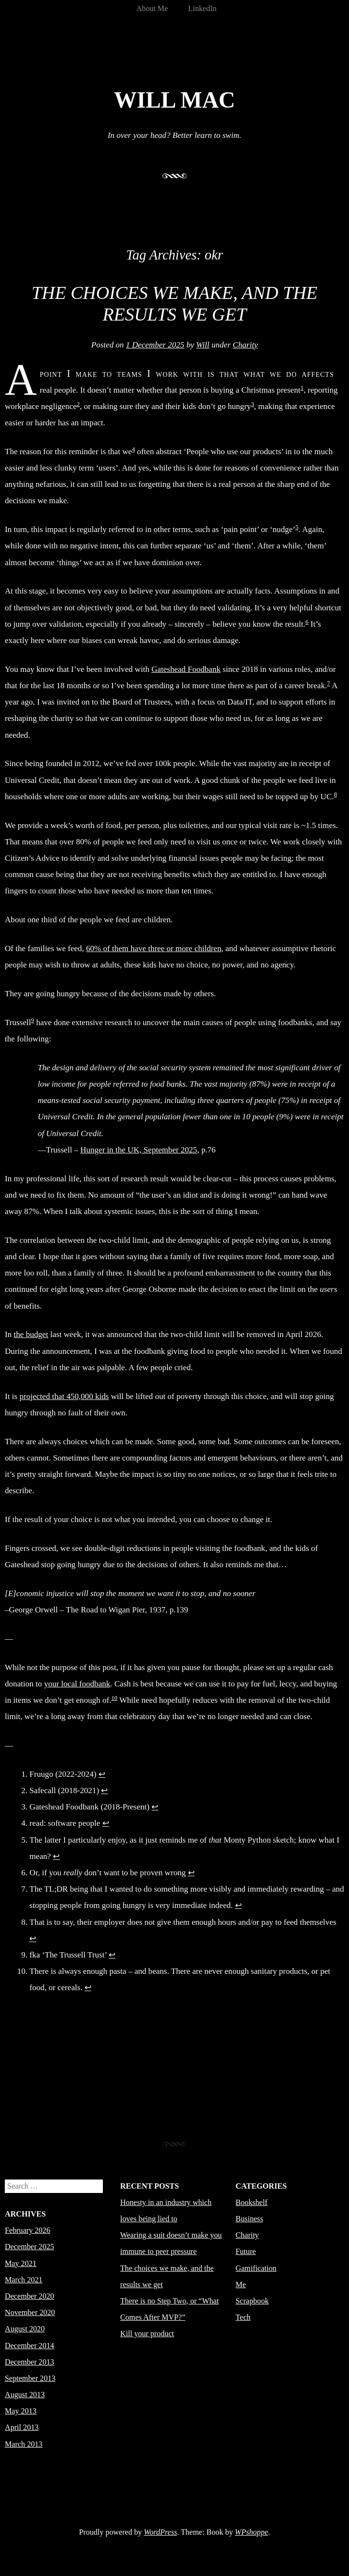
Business (249, 2219)
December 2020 (29, 2296)
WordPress (160, 2532)
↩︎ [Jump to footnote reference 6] (191, 1872)
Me (241, 2284)
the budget (31, 1334)
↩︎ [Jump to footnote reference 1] (102, 1774)
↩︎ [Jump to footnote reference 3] (154, 1806)
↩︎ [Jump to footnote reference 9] (112, 1954)
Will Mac (174, 99)
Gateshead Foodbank (186, 669)
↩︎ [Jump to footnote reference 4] (105, 1823)
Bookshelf (251, 2202)
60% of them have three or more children (153, 948)
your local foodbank (77, 1683)
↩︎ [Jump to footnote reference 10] (88, 1987)
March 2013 (23, 2444)
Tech (243, 2317)
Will (203, 344)
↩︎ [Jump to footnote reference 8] (32, 1938)
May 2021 (21, 2263)
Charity (245, 344)
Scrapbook (252, 2301)
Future (246, 2251)
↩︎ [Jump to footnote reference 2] (104, 1790)
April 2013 (21, 2427)
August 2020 (25, 2329)
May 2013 (21, 2411)
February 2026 (27, 2230)
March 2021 (23, 2280)
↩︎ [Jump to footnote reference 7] (238, 1905)
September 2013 (30, 2378)
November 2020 (30, 2312)
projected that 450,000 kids (64, 1396)
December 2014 (29, 2345)
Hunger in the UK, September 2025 (138, 1149)
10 (114, 1698)
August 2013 (25, 2394)
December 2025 (29, 2246)
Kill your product (147, 2333)
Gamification (256, 2268)
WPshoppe (251, 2532)
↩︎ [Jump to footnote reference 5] (56, 1856)
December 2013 (29, 2362)
